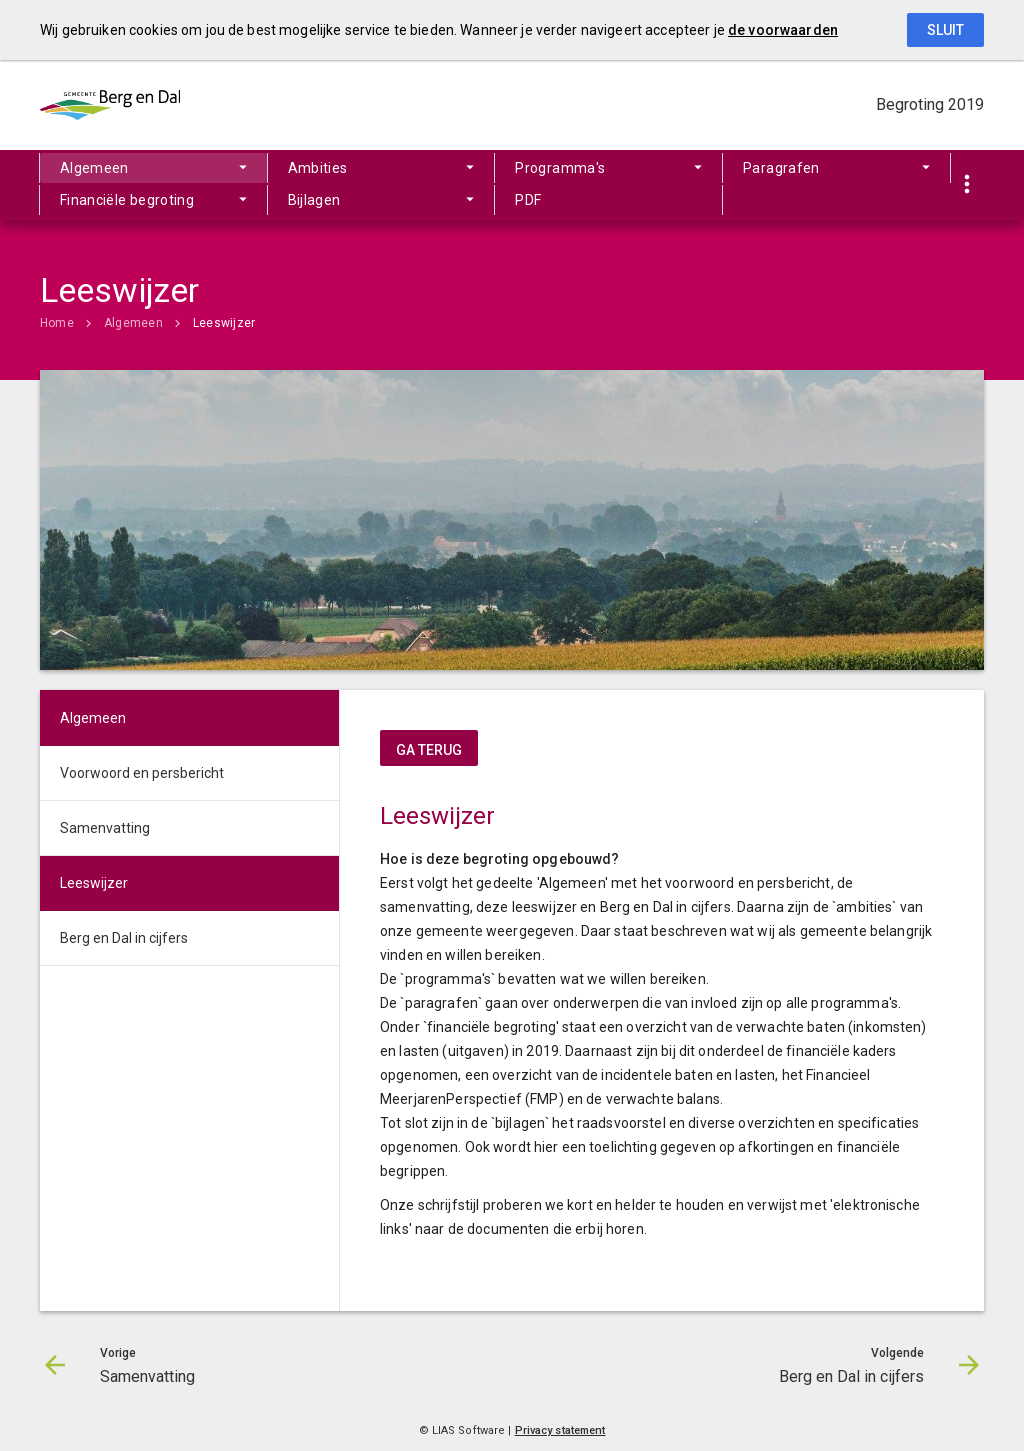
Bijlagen (314, 200)
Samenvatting (105, 828)
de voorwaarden (783, 30)
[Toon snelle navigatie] (966, 185)
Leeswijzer (224, 323)
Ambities (318, 168)
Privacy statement (560, 1430)
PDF (528, 200)
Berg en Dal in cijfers (124, 938)
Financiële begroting (127, 200)
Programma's (560, 168)
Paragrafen (781, 168)
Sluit (945, 30)
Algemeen (94, 168)
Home (57, 323)
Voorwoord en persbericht (142, 773)
